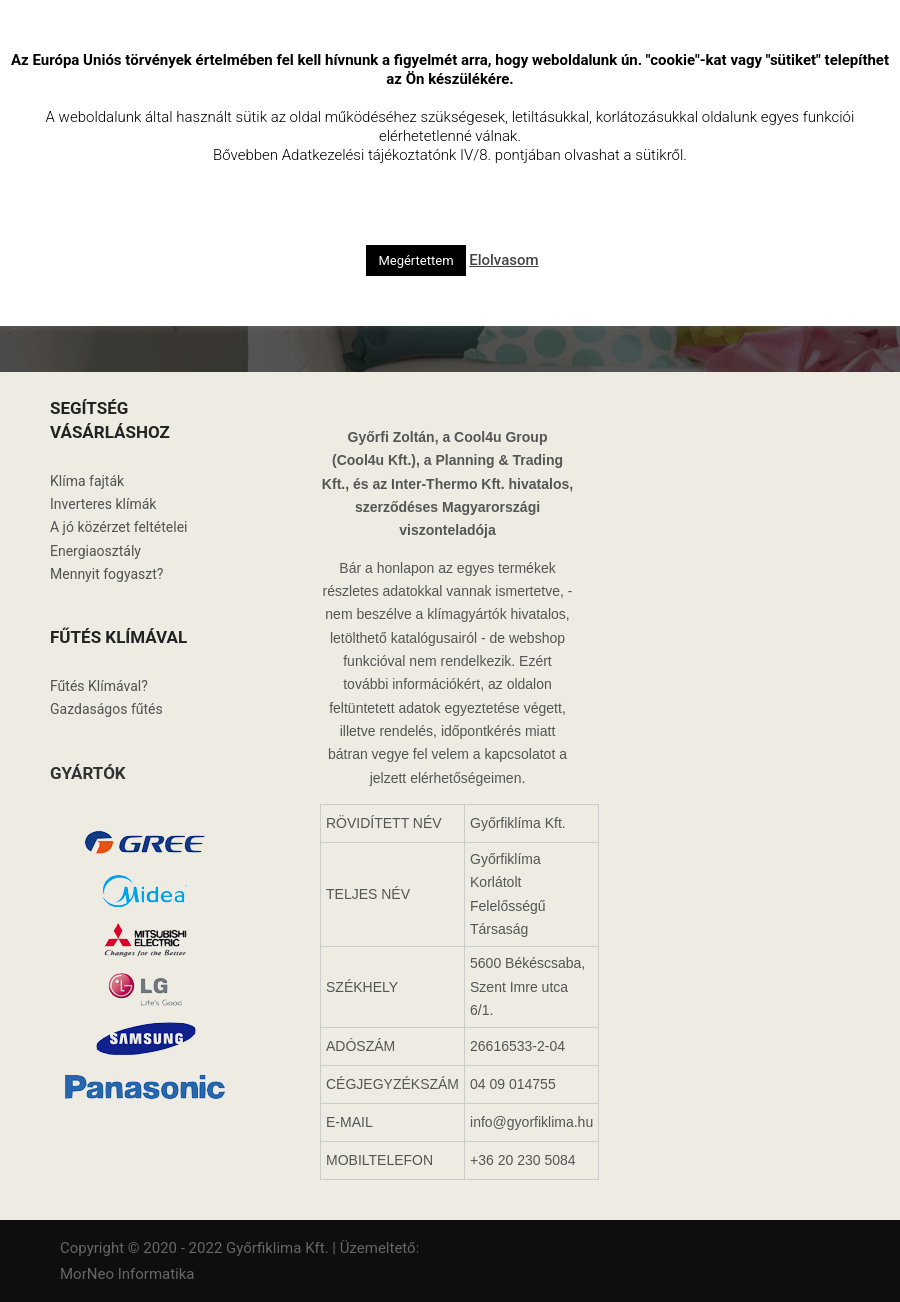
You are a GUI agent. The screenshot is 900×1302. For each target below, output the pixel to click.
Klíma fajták (87, 481)
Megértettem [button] (415, 260)
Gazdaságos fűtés (106, 709)
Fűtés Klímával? (99, 686)
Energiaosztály (95, 551)
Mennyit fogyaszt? (106, 574)
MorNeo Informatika (127, 1274)
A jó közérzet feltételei (118, 527)
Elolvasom (503, 260)
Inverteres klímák (103, 504)
